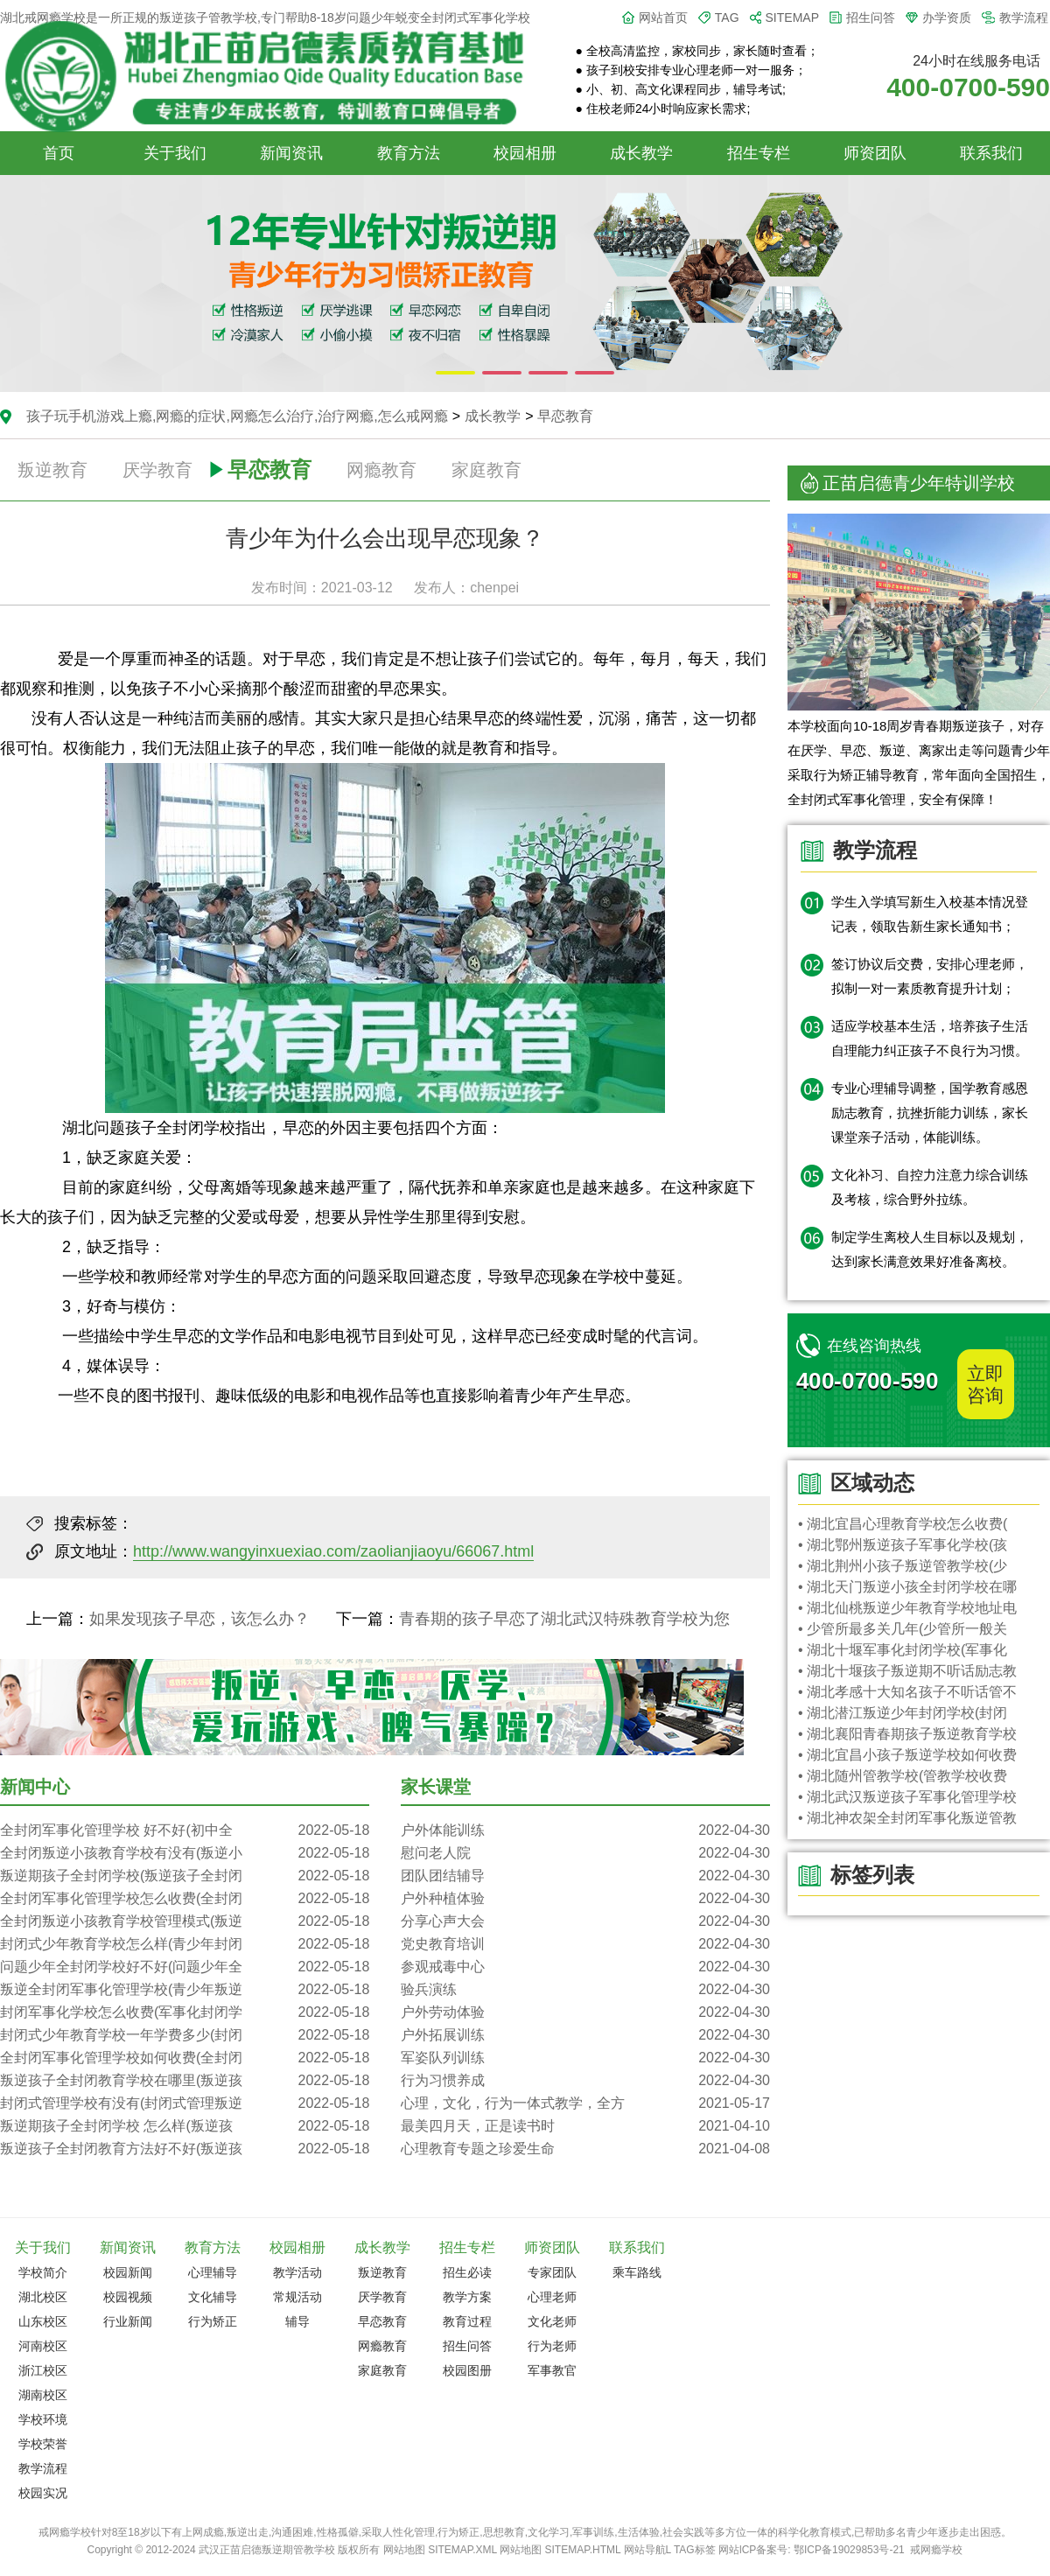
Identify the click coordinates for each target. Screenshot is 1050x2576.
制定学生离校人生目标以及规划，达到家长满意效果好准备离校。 (929, 1249)
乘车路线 (637, 2272)
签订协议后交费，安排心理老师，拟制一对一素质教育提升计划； (929, 976)
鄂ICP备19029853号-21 (849, 2550)
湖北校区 (42, 2297)
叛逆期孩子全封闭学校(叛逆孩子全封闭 (184, 1876)
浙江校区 (42, 2370)
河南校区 (42, 2346)
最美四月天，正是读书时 (585, 2126)
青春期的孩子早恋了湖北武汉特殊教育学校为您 (564, 1619)
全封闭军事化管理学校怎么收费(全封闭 (184, 1898)
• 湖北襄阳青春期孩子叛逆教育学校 (907, 1733)
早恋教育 (565, 416)
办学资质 (946, 17)
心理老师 (552, 2297)
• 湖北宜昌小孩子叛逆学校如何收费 (907, 1754)
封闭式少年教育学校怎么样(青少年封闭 (184, 1944)
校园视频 (127, 2297)
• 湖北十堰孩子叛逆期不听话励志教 (907, 1670)
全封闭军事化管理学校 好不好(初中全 (184, 1830)
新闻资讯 (291, 153)
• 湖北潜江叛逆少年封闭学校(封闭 (902, 1712)
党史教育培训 (585, 1944)
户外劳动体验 (585, 2012)
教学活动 (297, 2272)
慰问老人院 (585, 1853)
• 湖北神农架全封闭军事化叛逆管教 (907, 1817)
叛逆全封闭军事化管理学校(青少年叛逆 (184, 1989)
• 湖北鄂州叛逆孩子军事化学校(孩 (902, 1544)
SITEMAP (792, 17)
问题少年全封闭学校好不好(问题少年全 (184, 1967)
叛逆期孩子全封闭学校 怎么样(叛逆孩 (184, 2126)
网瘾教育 (381, 470)
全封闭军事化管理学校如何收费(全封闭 (184, 2058)
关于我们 (175, 153)
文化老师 (552, 2321)
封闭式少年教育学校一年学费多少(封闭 (184, 2035)
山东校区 (42, 2321)
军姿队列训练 (585, 2058)
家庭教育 (487, 470)
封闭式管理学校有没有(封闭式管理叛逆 (184, 2103)
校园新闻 (127, 2272)
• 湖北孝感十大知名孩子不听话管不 (907, 1691)
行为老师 (552, 2346)
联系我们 (991, 153)
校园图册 (467, 2370)
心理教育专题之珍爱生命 (585, 2149)
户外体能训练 (585, 1830)
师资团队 (875, 153)
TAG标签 (695, 2550)
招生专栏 (758, 153)
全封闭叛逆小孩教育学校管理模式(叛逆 (184, 1921)
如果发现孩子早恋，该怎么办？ (199, 1619)
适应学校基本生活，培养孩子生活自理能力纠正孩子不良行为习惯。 (929, 1038)
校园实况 (42, 2493)
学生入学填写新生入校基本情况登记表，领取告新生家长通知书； (929, 914)
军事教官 (552, 2370)
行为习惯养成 (585, 2080)
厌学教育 (157, 470)
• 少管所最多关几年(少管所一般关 (902, 1628)
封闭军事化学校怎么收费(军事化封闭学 (184, 2012)
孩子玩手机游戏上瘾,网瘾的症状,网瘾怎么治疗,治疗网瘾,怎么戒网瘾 (237, 416)
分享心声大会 (585, 1921)
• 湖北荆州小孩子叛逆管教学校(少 (902, 1565)
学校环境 (42, 2419)
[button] (455, 372)
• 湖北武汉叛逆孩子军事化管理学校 (907, 1796)
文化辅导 (212, 2297)
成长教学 (641, 153)
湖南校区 (42, 2395)
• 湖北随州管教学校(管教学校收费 (902, 1775)
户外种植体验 (585, 1898)
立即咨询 (985, 1384)
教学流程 (1023, 17)
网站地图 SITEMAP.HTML (560, 2550)
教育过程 (467, 2321)
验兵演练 (585, 1989)
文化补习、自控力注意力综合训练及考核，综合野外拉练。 (929, 1187)
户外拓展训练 (585, 2035)
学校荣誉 (42, 2444)
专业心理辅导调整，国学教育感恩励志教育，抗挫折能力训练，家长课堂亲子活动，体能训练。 (929, 1112)
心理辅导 (212, 2272)
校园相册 (525, 153)
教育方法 (408, 153)
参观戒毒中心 (585, 1967)
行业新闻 (127, 2321)
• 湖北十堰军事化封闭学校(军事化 (902, 1649)
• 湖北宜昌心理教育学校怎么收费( (902, 1523)
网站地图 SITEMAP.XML (440, 2550)
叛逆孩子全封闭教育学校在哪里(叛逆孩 (184, 2080)
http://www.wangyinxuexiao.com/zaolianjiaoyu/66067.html (333, 1551)
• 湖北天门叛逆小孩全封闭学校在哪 (907, 1586)
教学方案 (467, 2297)
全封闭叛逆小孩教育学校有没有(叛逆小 (184, 1853)
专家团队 (552, 2272)
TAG (727, 17)
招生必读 (467, 2272)
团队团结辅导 (585, 1876)
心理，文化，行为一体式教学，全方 (585, 2103)
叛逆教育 (53, 470)
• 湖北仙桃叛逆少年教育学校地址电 (907, 1607)
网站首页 (663, 17)
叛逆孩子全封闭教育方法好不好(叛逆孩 (184, 2149)
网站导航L (647, 2550)
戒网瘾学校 (936, 2550)
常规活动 (297, 2297)
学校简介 (42, 2272)
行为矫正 (212, 2321)
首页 (58, 153)
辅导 (297, 2321)
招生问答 (870, 17)
